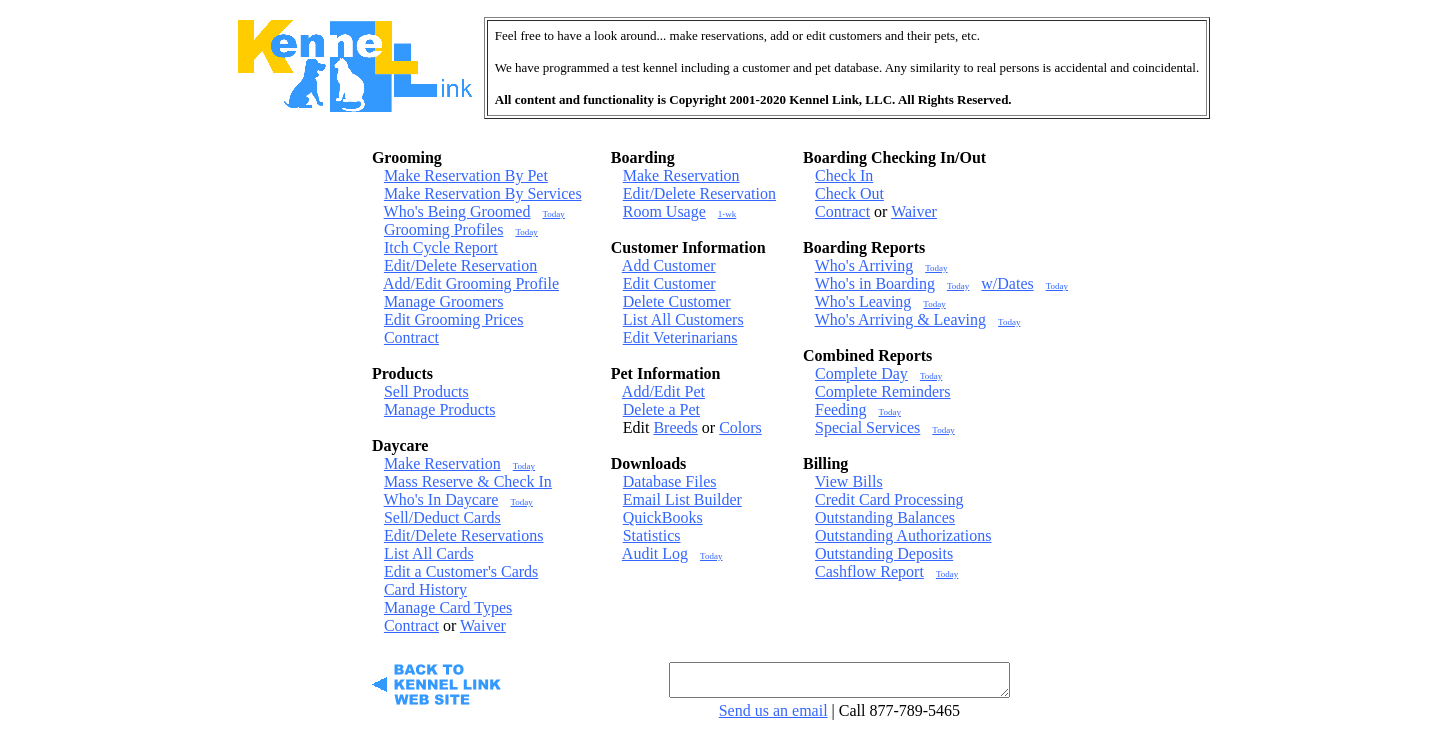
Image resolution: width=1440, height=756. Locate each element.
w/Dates (1007, 283)
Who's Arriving (864, 265)
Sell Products (426, 391)
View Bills (849, 481)
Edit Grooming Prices (454, 319)
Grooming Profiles (444, 229)
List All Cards (429, 553)
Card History (425, 589)
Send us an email (773, 716)
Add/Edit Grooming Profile (471, 283)
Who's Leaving (863, 301)
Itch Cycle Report (441, 247)
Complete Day (861, 373)
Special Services (867, 427)
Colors (740, 427)
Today (553, 214)
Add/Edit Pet (663, 391)
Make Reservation (442, 463)
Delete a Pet (661, 409)
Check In (844, 175)
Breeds (675, 427)
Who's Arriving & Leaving (900, 319)
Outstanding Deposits (884, 553)
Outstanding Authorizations (903, 535)
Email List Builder (682, 499)
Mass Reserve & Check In (468, 481)
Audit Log (655, 553)
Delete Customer (677, 301)
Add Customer (669, 265)
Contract (411, 337)
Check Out (849, 193)
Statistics (652, 535)
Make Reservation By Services (483, 193)
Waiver (483, 625)
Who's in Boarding (875, 283)
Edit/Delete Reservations (464, 535)
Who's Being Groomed (457, 211)
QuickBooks (663, 517)
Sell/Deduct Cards (442, 517)
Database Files (670, 481)
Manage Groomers (444, 301)
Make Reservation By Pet (466, 175)
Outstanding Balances (885, 517)
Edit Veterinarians (680, 337)
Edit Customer (669, 283)
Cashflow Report (869, 571)
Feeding (841, 409)
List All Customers (683, 319)
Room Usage (664, 211)
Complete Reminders (883, 391)
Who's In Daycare (441, 499)
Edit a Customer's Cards (461, 571)
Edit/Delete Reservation (460, 265)
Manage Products (440, 409)
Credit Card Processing (889, 499)
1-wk (727, 214)
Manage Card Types (448, 607)
